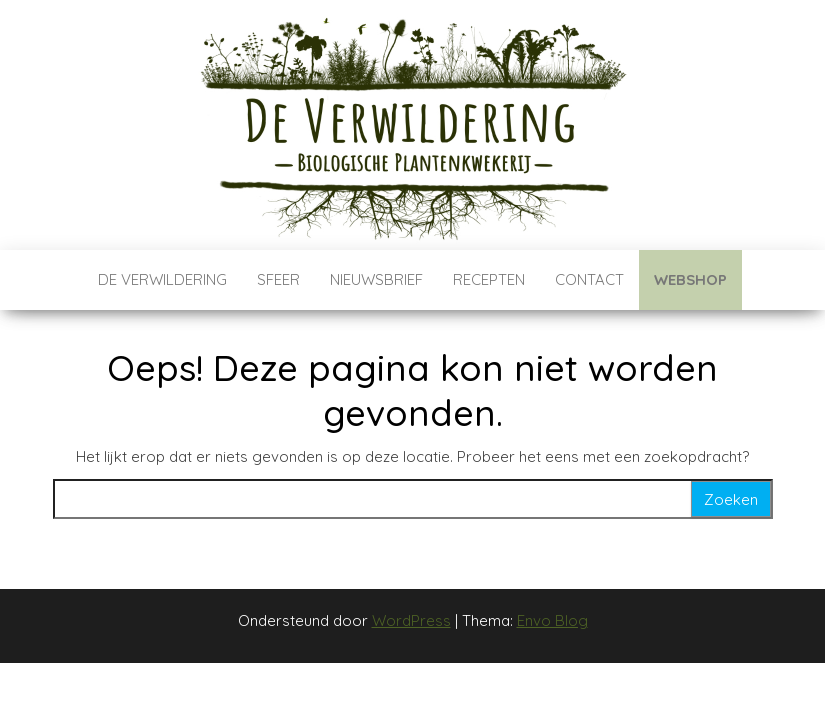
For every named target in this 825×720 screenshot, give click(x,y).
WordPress (411, 620)
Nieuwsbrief (376, 279)
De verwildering (162, 279)
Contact (589, 279)
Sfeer (278, 279)
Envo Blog (552, 620)
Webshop (690, 279)
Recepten (489, 279)
